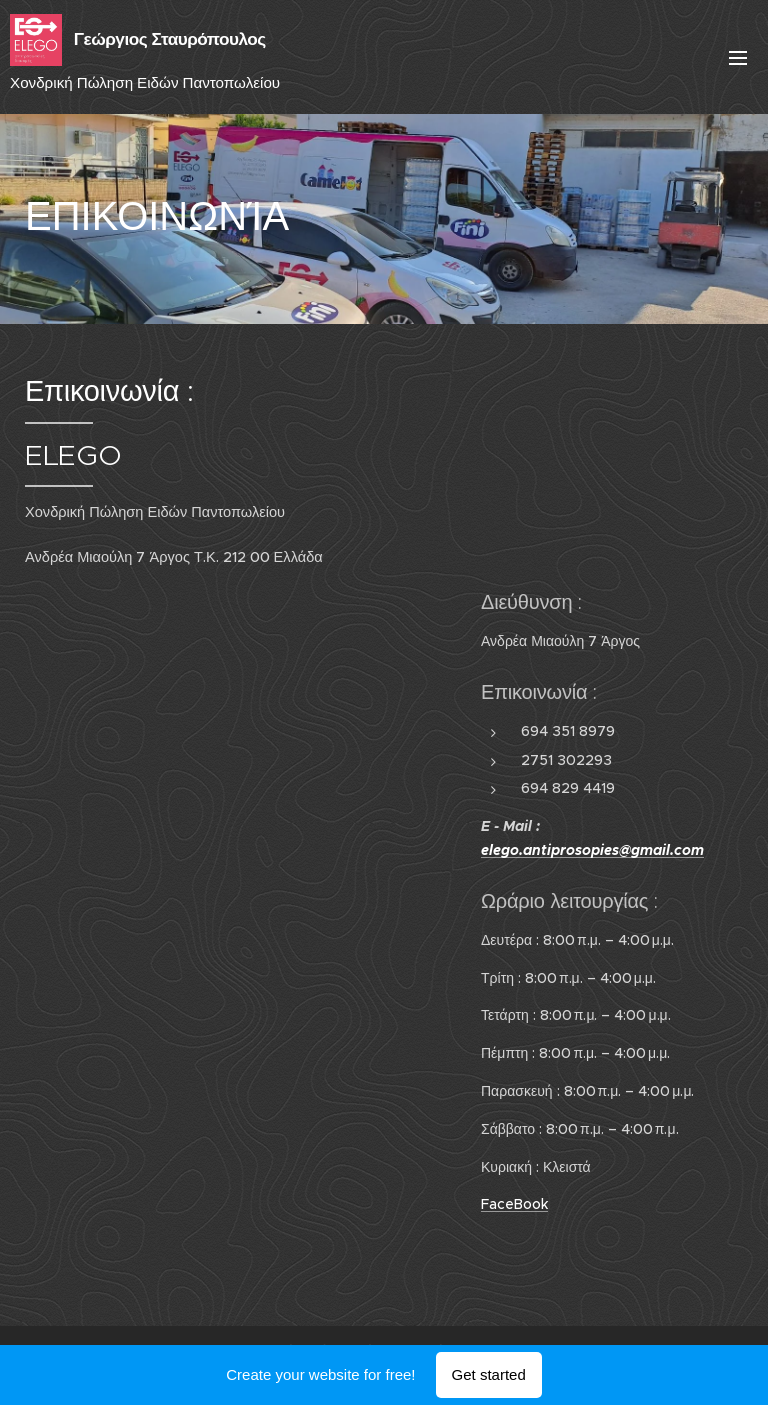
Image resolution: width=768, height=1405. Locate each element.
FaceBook (514, 1204)
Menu (738, 58)
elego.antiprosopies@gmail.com (592, 850)
